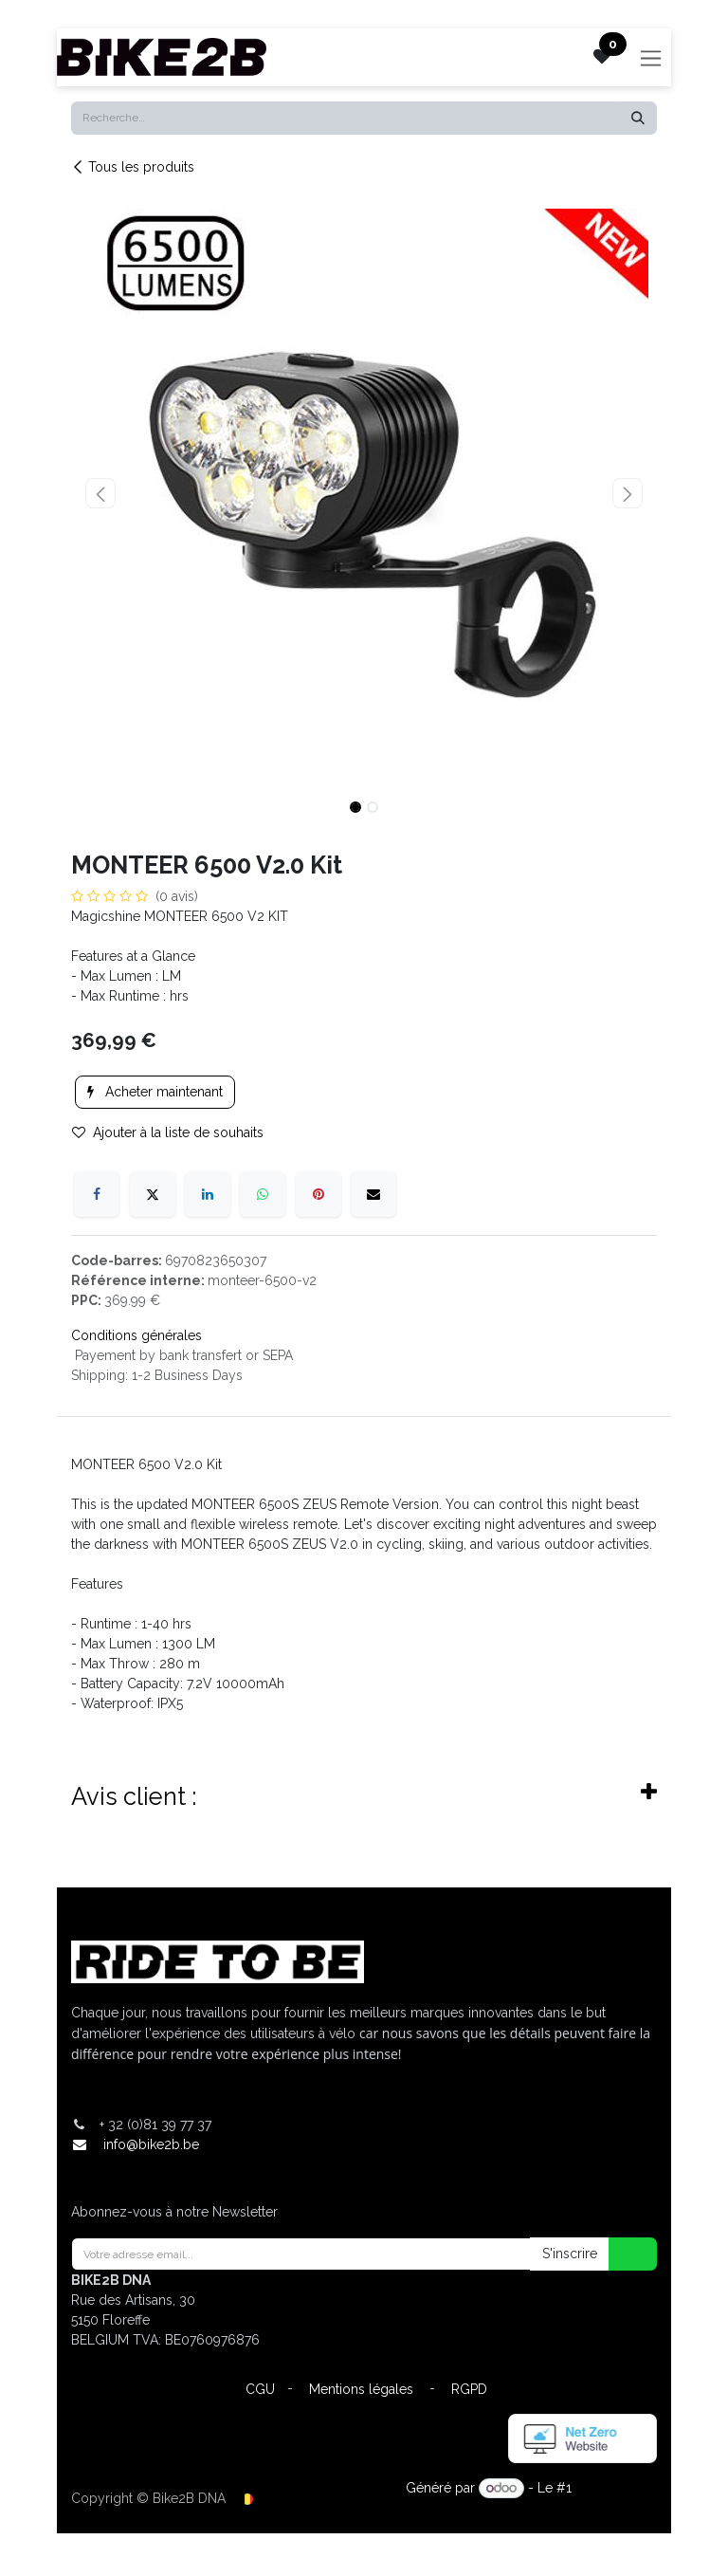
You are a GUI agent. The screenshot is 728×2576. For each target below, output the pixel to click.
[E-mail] (373, 1194)
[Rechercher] (638, 118)
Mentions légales (361, 2389)
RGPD (469, 2389)
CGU (260, 2389)
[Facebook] (96, 1194)
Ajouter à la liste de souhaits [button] (168, 1132)
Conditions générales (136, 1335)
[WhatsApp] (262, 1194)
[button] (100, 493)
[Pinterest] (318, 1194)
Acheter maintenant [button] (155, 1091)
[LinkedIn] (207, 1194)
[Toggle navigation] (650, 57)
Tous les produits (132, 167)
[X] (152, 1194)
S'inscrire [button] (569, 2253)
